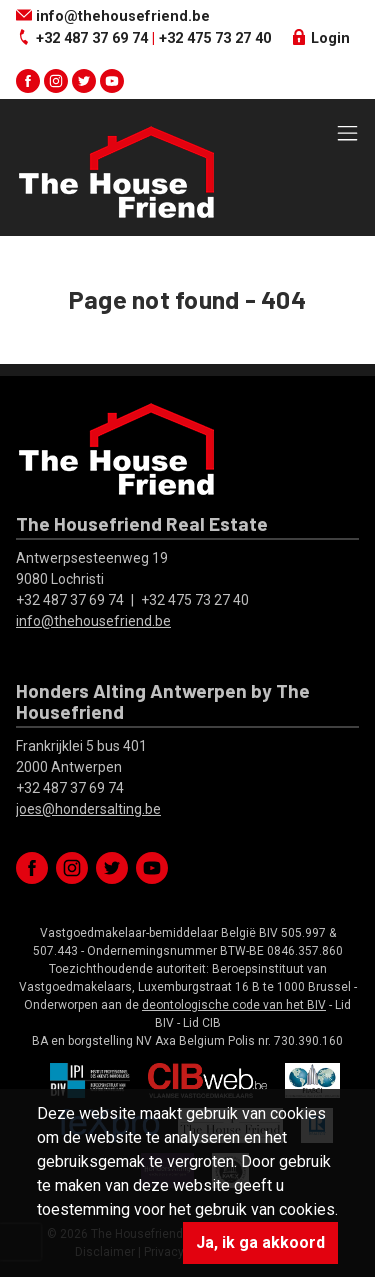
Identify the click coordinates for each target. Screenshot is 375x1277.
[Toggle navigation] (347, 134)
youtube (112, 81)
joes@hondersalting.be (88, 809)
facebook (28, 81)
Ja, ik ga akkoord (260, 1242)
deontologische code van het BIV (234, 1005)
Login (320, 38)
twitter (84, 81)
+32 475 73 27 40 (215, 38)
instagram (56, 81)
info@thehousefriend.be (113, 16)
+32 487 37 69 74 (92, 38)
